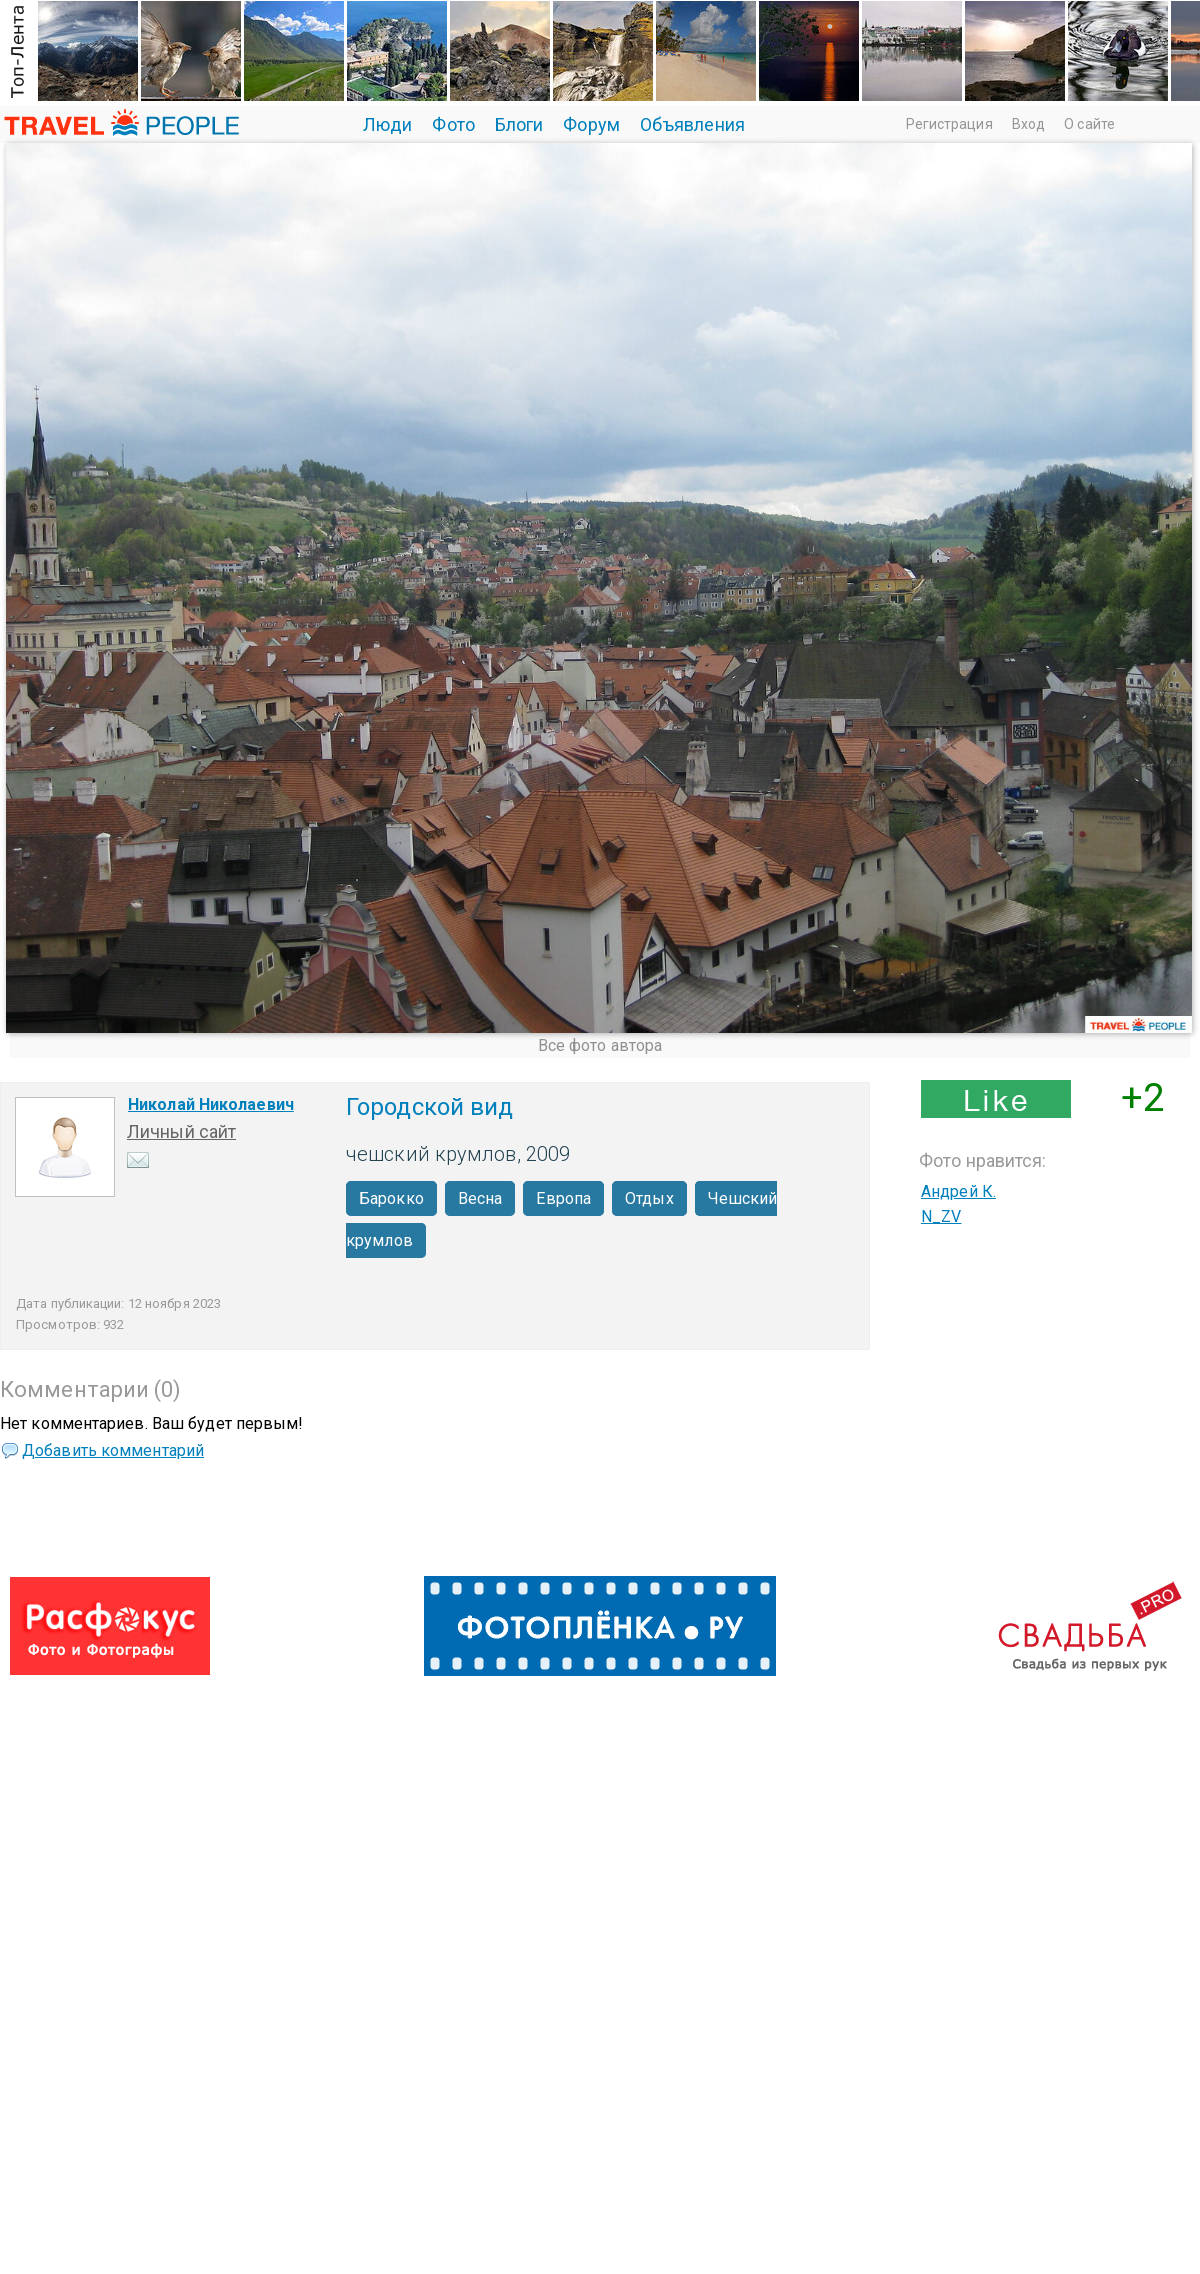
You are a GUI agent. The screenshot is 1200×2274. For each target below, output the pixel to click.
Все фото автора (600, 1045)
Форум (591, 124)
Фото (453, 124)
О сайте (1089, 124)
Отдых (649, 1198)
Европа (563, 1198)
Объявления (692, 124)
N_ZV (941, 1216)
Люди (387, 124)
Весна (480, 1198)
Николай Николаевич (211, 1104)
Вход (1028, 124)
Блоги (519, 124)
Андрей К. (958, 1191)
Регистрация (949, 124)
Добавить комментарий (113, 1450)
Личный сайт (181, 1131)
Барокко (391, 1198)
